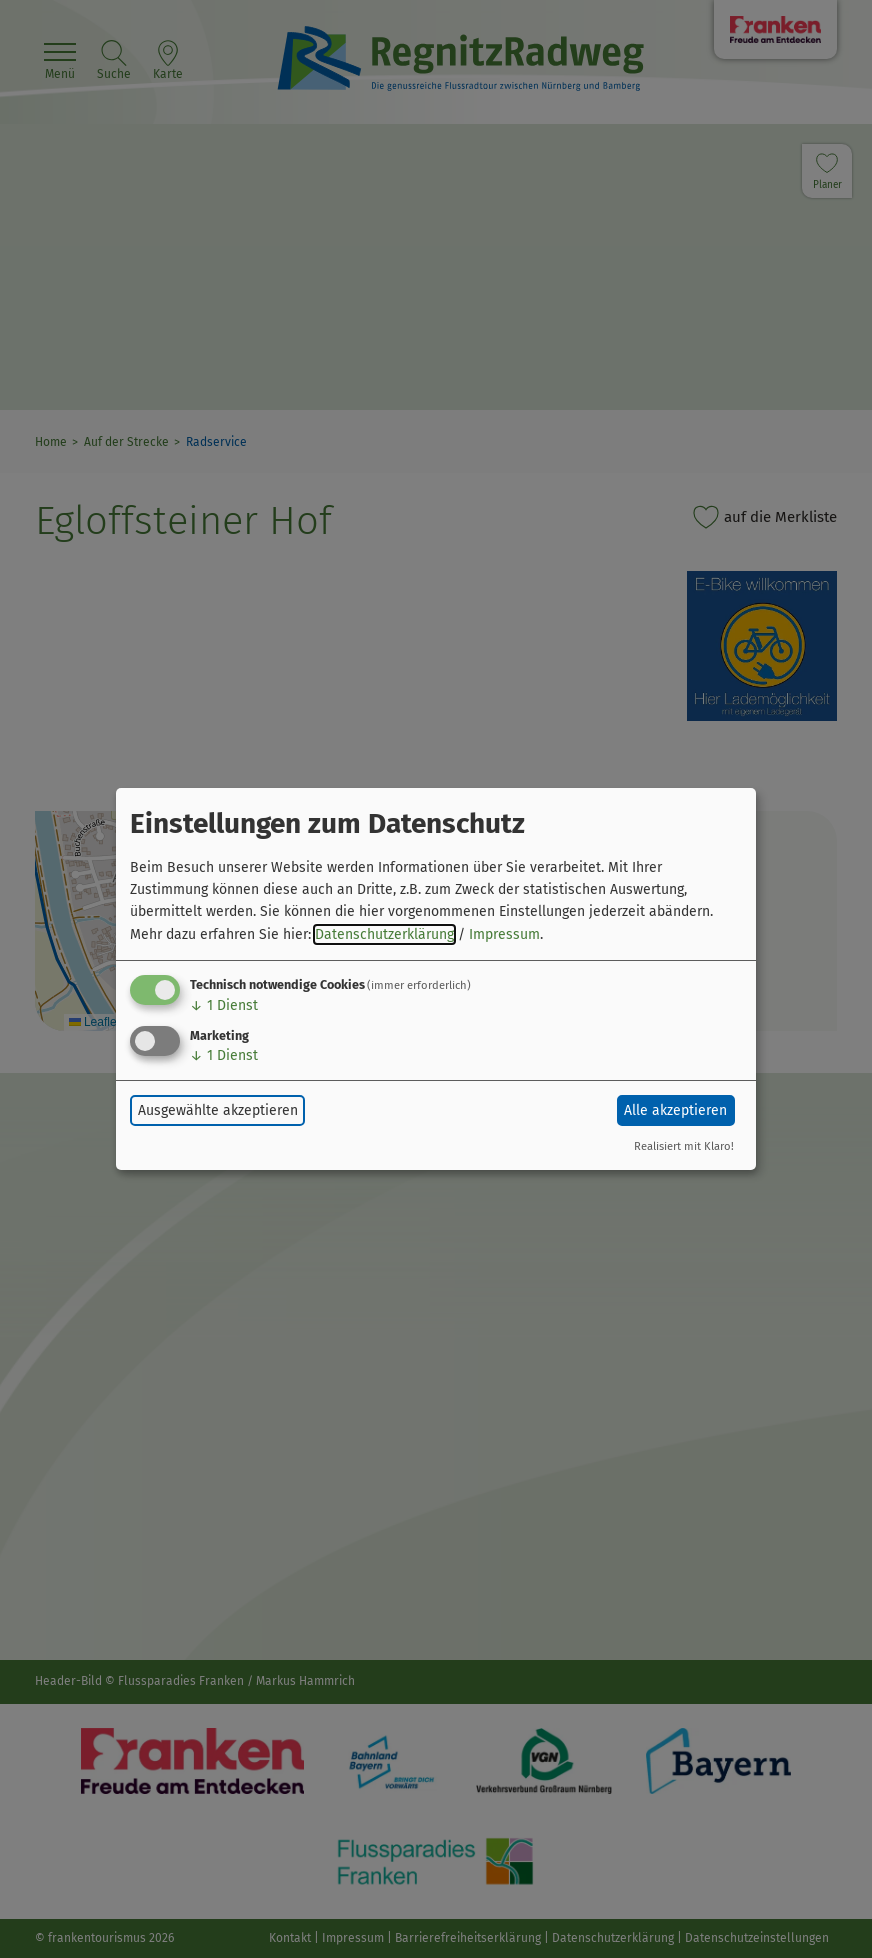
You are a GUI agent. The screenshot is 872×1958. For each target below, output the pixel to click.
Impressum (504, 934)
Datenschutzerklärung (384, 934)
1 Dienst (224, 1005)
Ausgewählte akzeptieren (218, 1110)
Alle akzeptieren (675, 1110)
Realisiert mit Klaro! (684, 1146)
